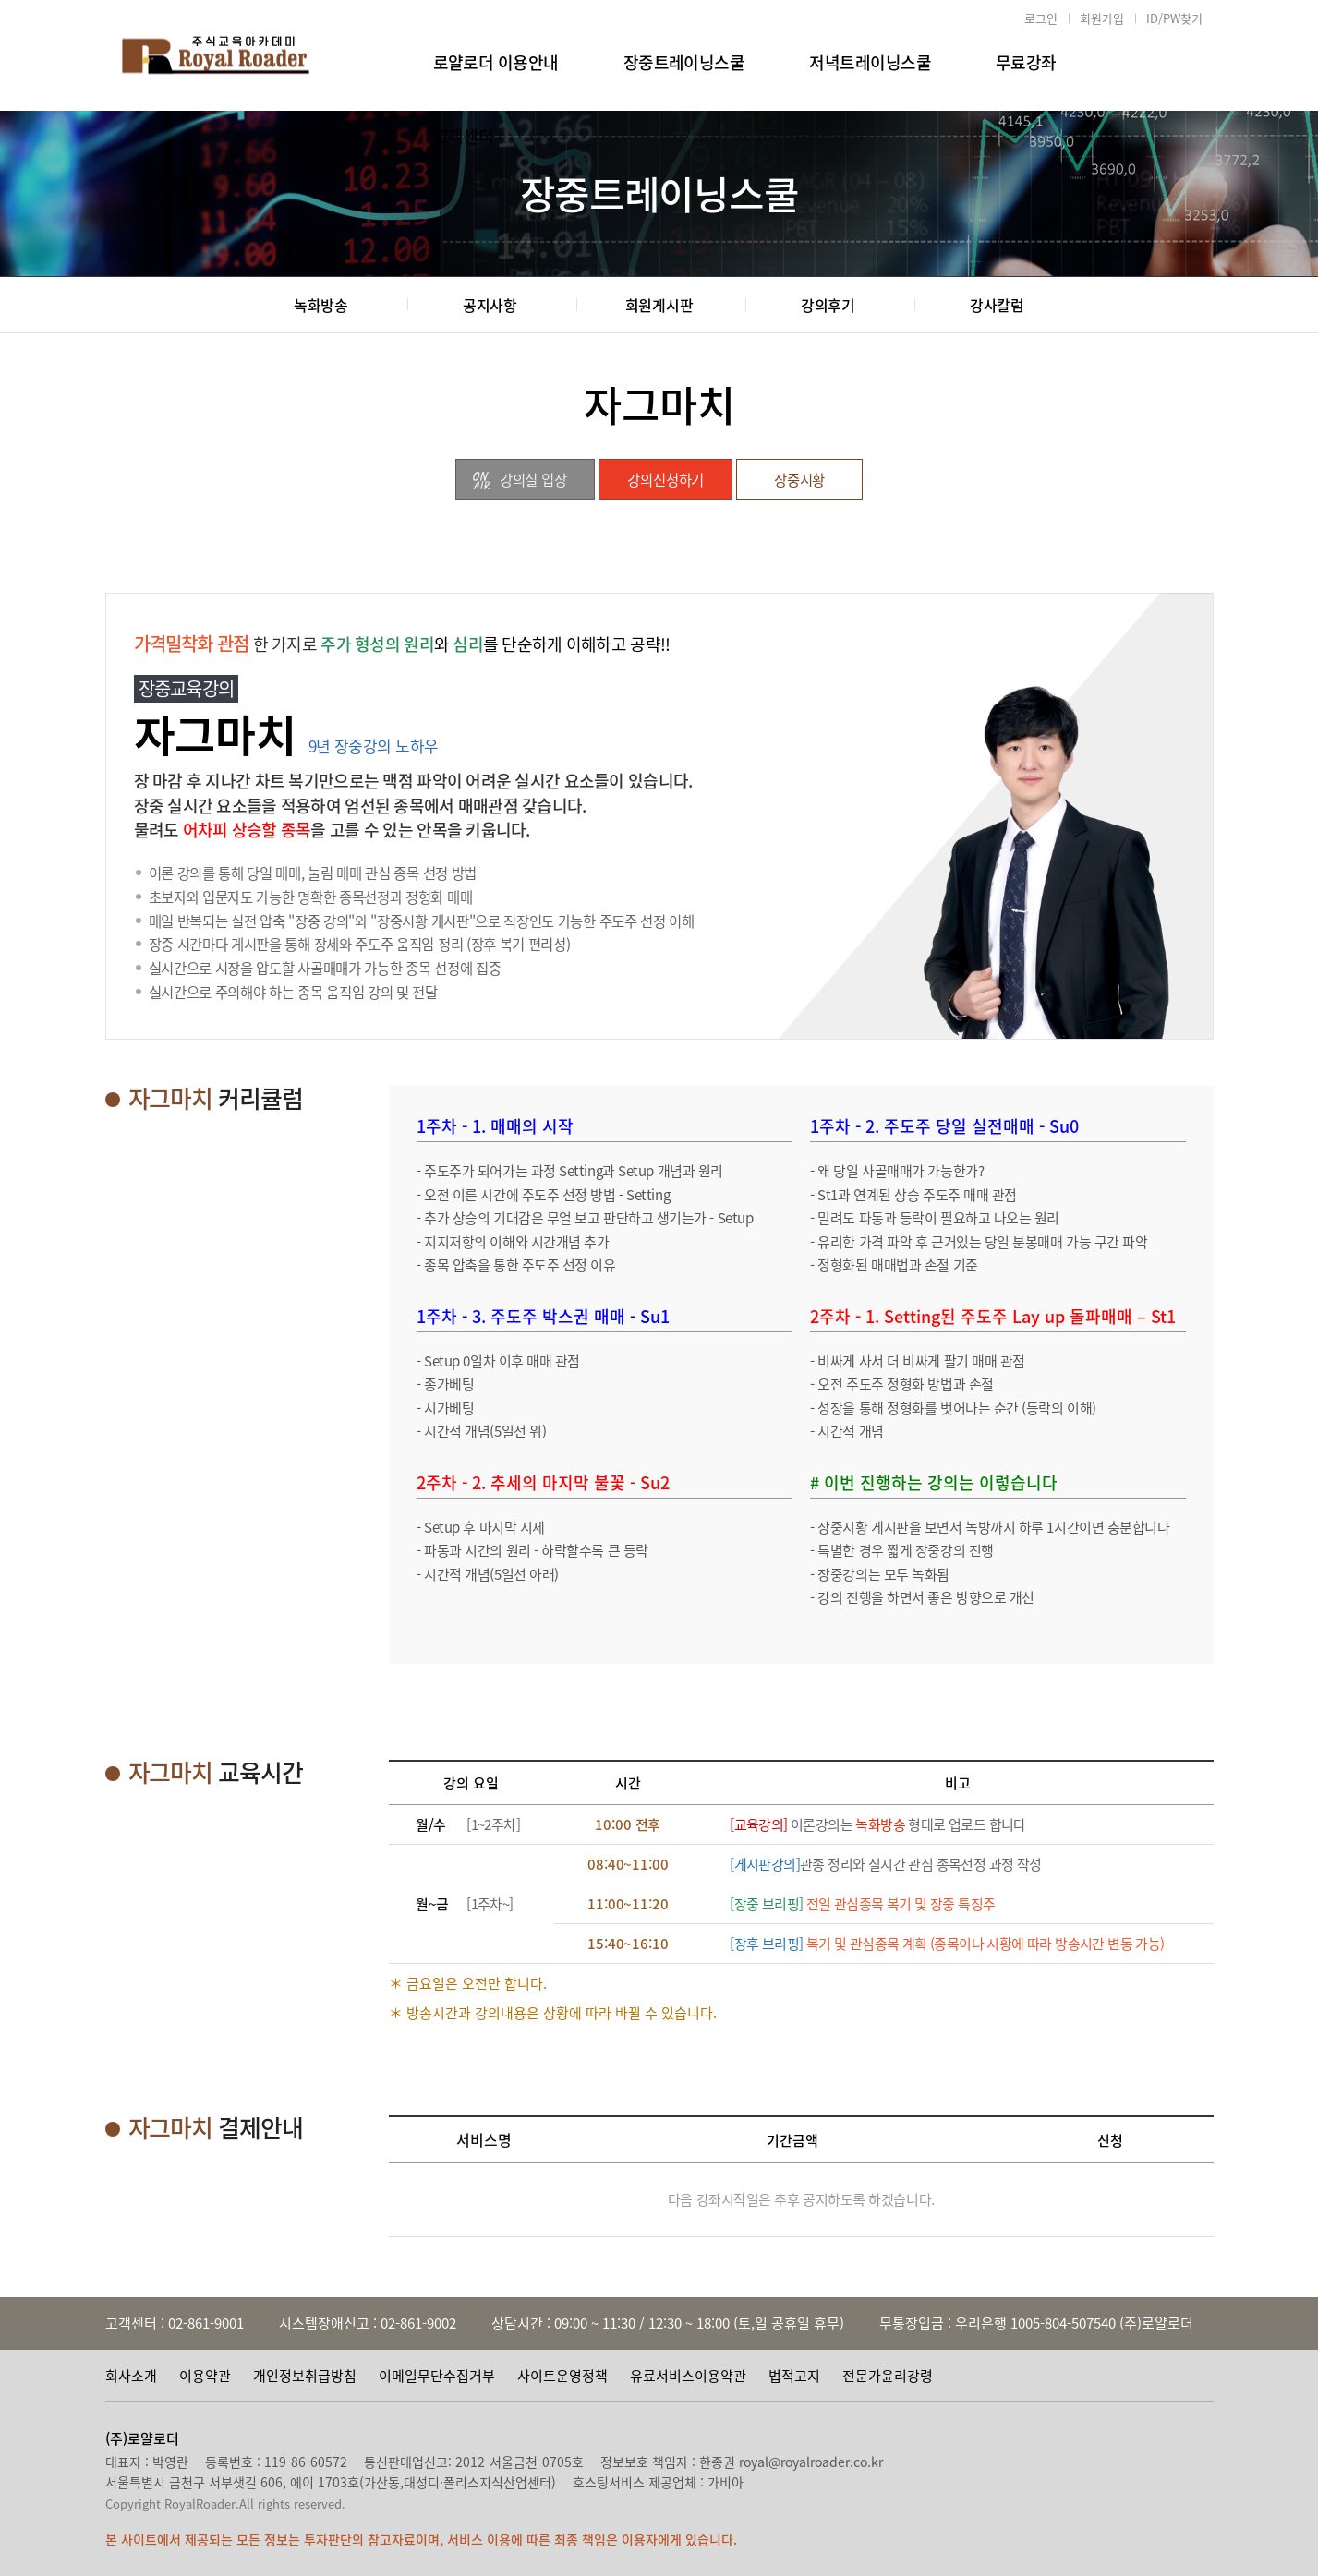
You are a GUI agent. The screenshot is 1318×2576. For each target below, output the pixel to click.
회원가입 (1102, 18)
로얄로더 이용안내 (496, 62)
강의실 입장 (518, 480)
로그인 (1041, 18)
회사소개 (131, 2375)
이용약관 (205, 2375)
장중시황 (799, 479)
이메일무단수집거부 (437, 2375)
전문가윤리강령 (887, 2375)
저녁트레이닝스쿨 (870, 62)
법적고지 (794, 2375)
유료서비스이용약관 (688, 2375)
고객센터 (463, 136)
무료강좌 (1026, 62)
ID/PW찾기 (1174, 18)
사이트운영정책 (562, 2375)
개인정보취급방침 (305, 2375)
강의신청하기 (665, 479)
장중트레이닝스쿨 (684, 62)
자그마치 (659, 404)
